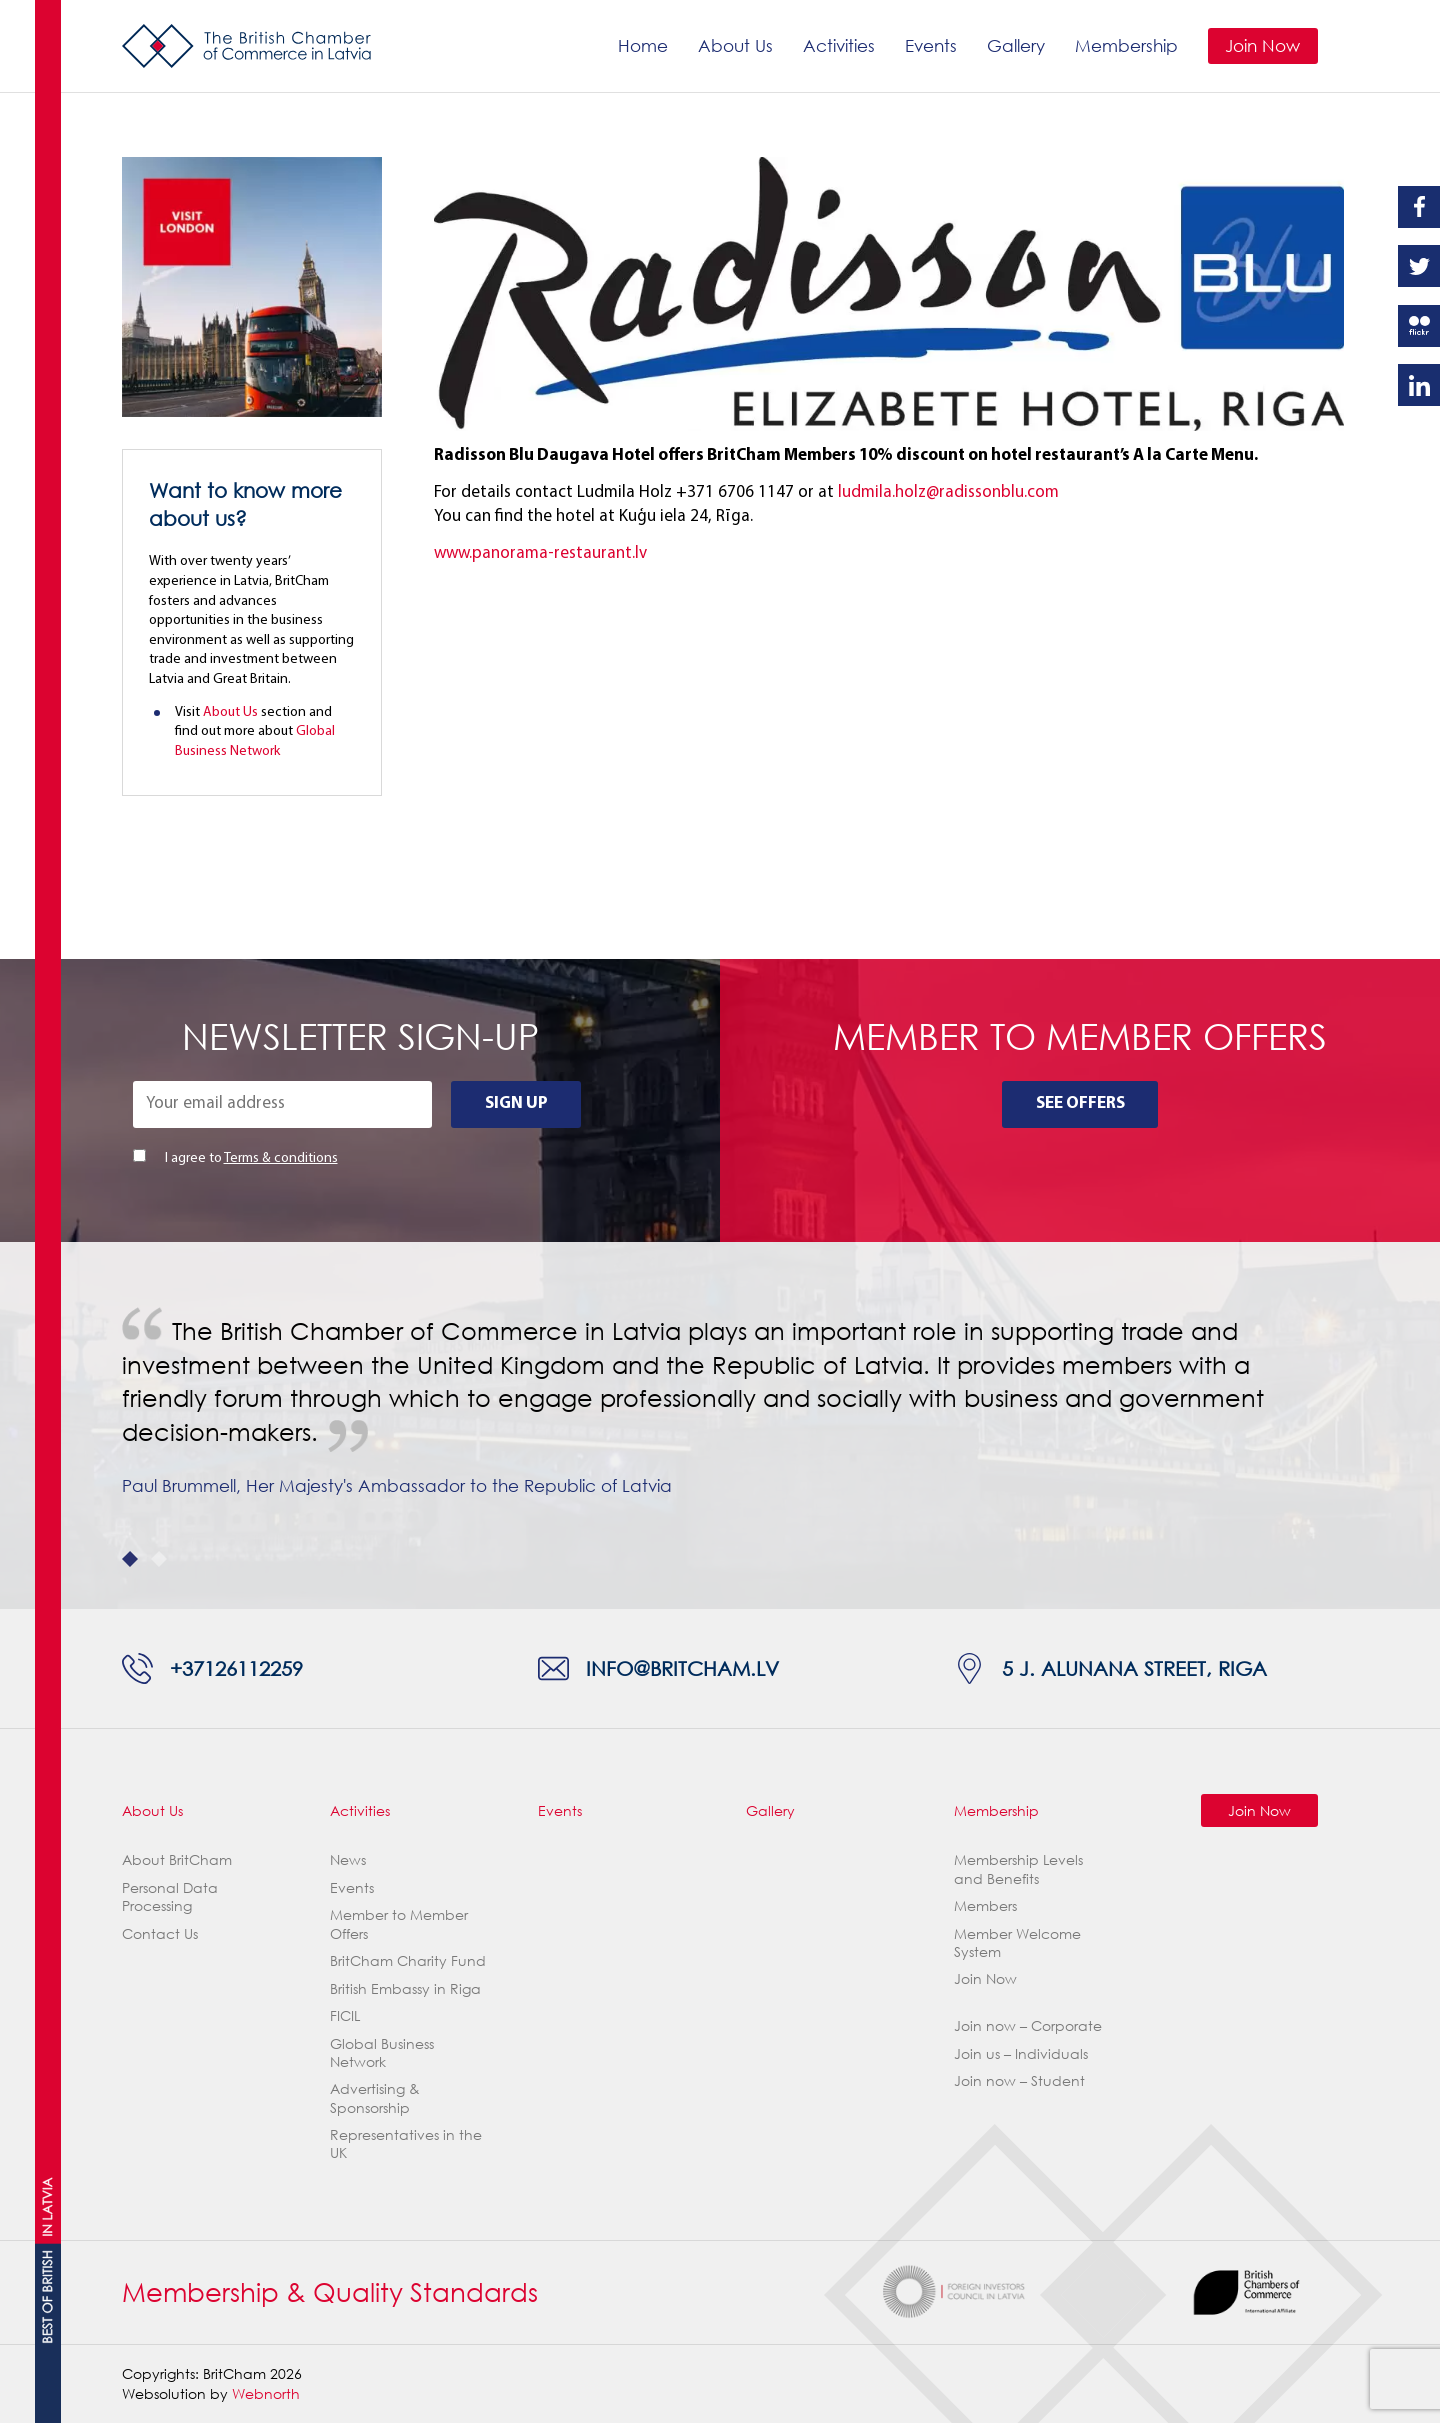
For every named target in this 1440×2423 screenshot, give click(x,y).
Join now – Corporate (1028, 2025)
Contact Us (160, 1933)
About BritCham (177, 1859)
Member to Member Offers (399, 1923)
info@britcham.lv (682, 1668)
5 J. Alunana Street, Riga (1134, 1668)
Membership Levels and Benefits (1018, 1868)
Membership (1126, 45)
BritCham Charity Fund (408, 1960)
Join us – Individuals (1021, 2053)
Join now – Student (1019, 2080)
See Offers (1080, 1103)
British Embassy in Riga (405, 1988)
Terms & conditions (281, 1158)
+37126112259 (236, 1668)
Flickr (1419, 326)
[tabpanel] (720, 1425)
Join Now (1262, 45)
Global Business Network (382, 2052)
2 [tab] (159, 1559)
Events (931, 45)
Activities (839, 45)
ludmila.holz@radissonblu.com (948, 492)
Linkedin (1419, 385)
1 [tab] (130, 1559)
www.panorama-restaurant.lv (540, 553)
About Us (735, 45)
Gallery (1016, 45)
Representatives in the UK (406, 2143)
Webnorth (266, 2393)
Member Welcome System (1017, 1942)
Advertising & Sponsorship (375, 2097)
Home (643, 45)
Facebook (1419, 207)
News (348, 1859)
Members (985, 1905)
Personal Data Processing (170, 1896)
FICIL (345, 2015)
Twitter (1419, 266)
